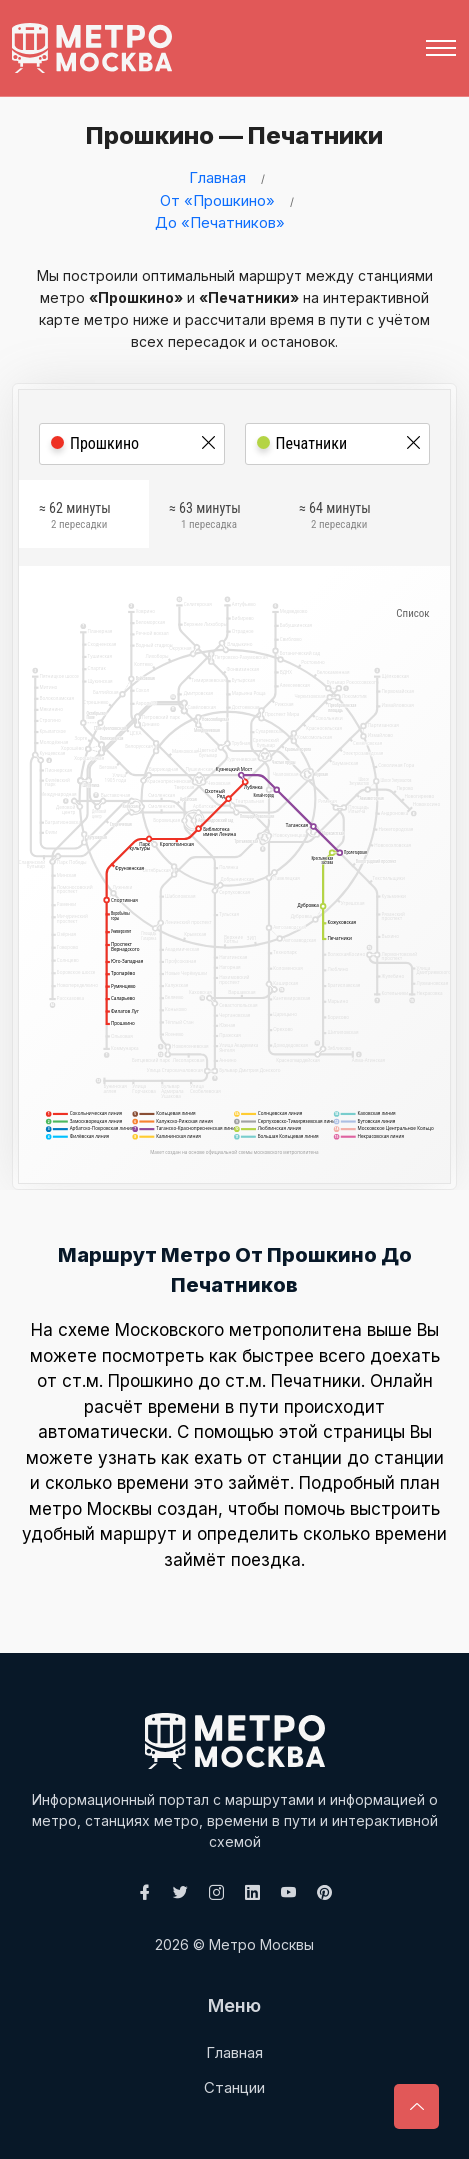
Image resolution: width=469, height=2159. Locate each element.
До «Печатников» (220, 222)
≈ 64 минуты (335, 519)
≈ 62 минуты (75, 519)
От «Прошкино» (217, 200)
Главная (217, 177)
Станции (234, 2087)
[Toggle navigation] (441, 48)
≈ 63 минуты (205, 519)
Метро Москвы (261, 1944)
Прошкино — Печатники (227, 135)
